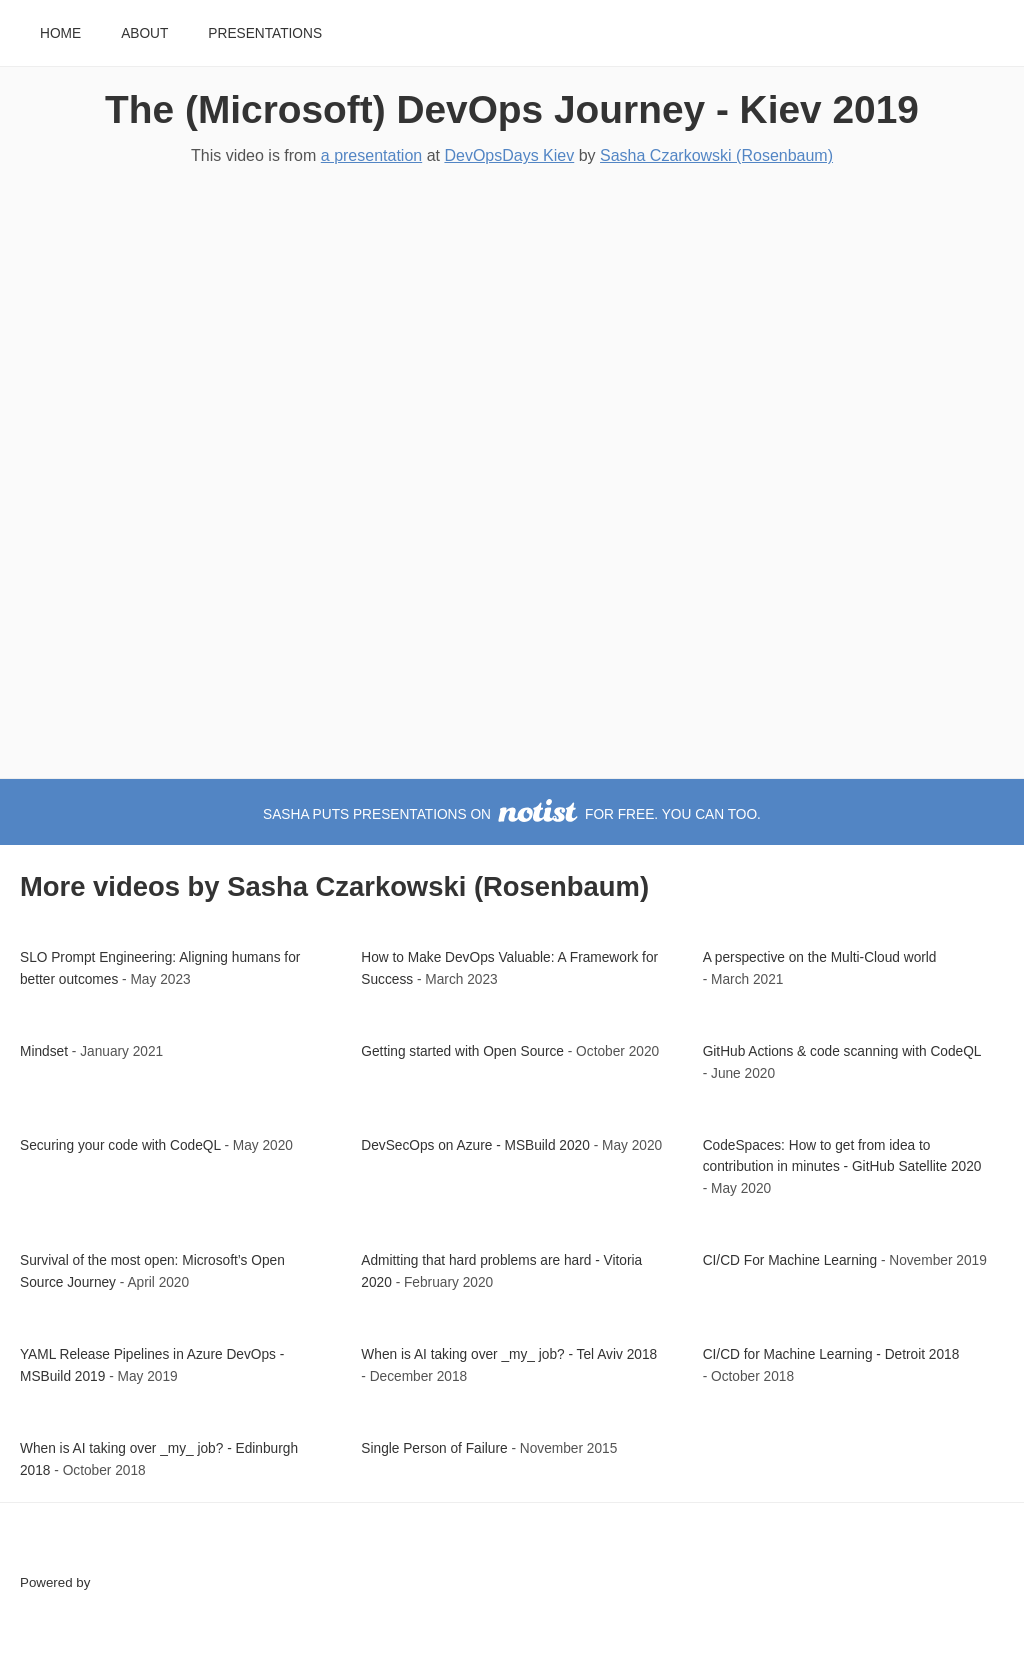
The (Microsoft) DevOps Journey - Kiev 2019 (512, 109)
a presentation (371, 155)
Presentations (265, 33)
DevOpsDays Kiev (509, 155)
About (144, 33)
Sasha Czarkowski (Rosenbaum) (716, 155)
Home (60, 33)
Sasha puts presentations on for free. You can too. (512, 814)
